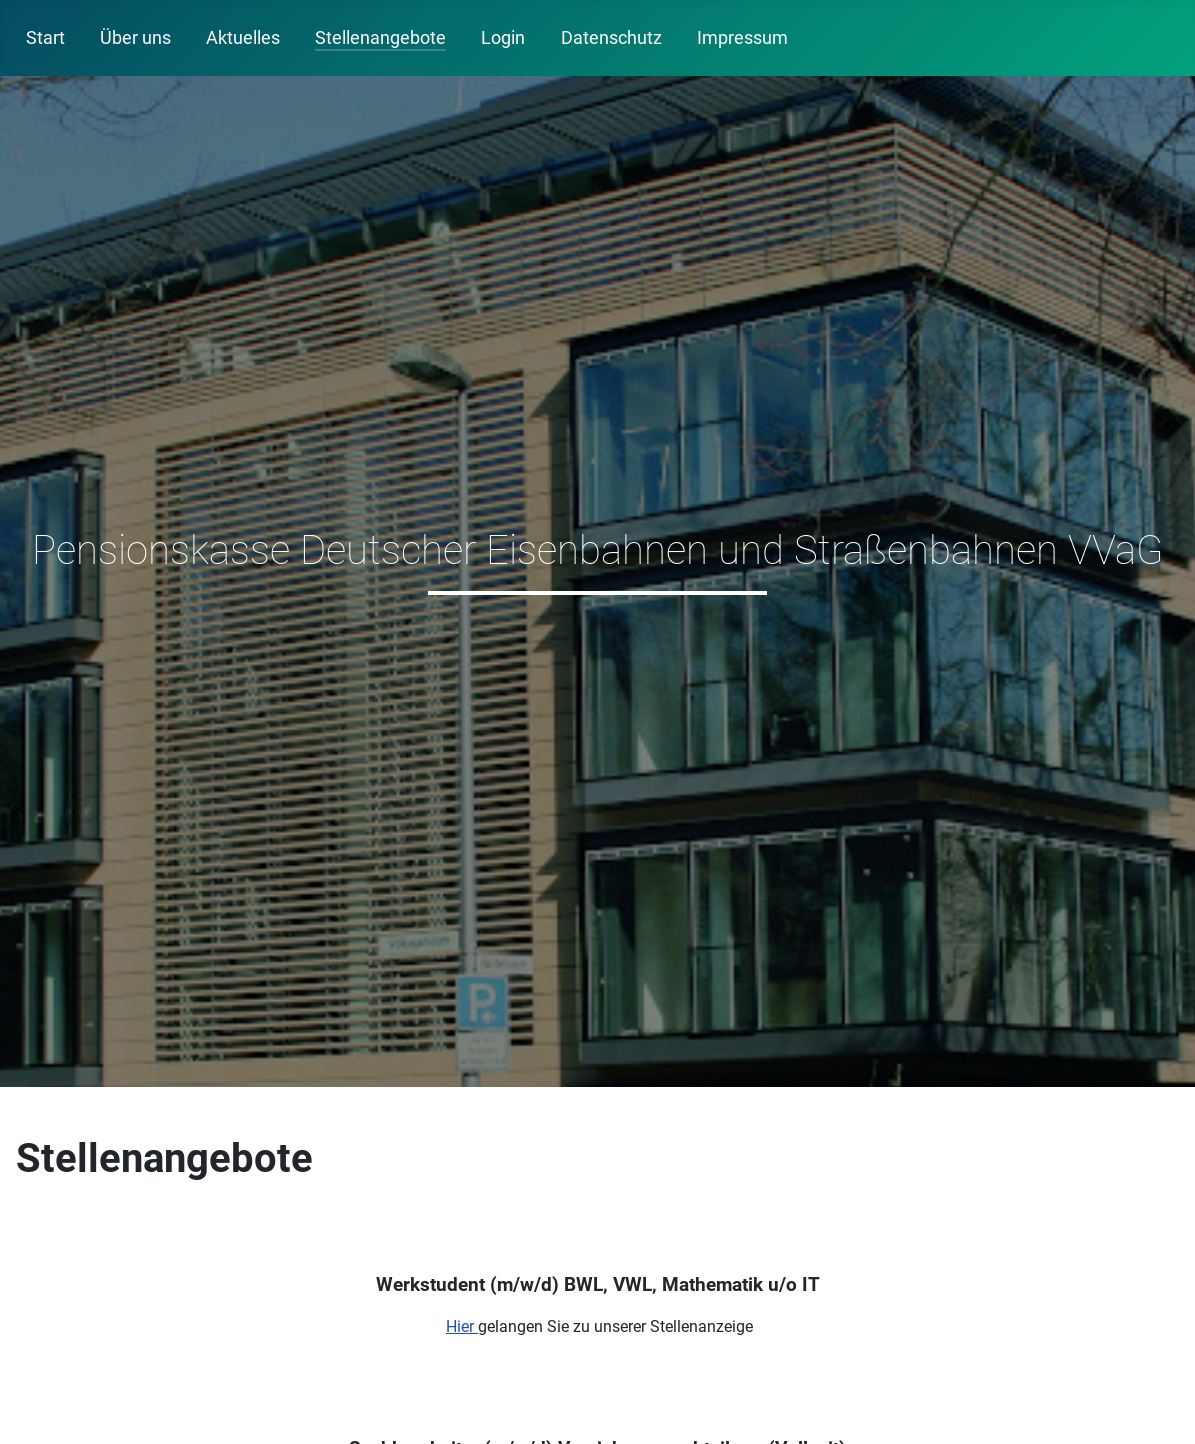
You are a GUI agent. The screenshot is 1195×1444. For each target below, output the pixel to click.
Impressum (742, 38)
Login (503, 38)
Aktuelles (243, 38)
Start (45, 38)
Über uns (135, 38)
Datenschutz (611, 38)
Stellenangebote (380, 38)
